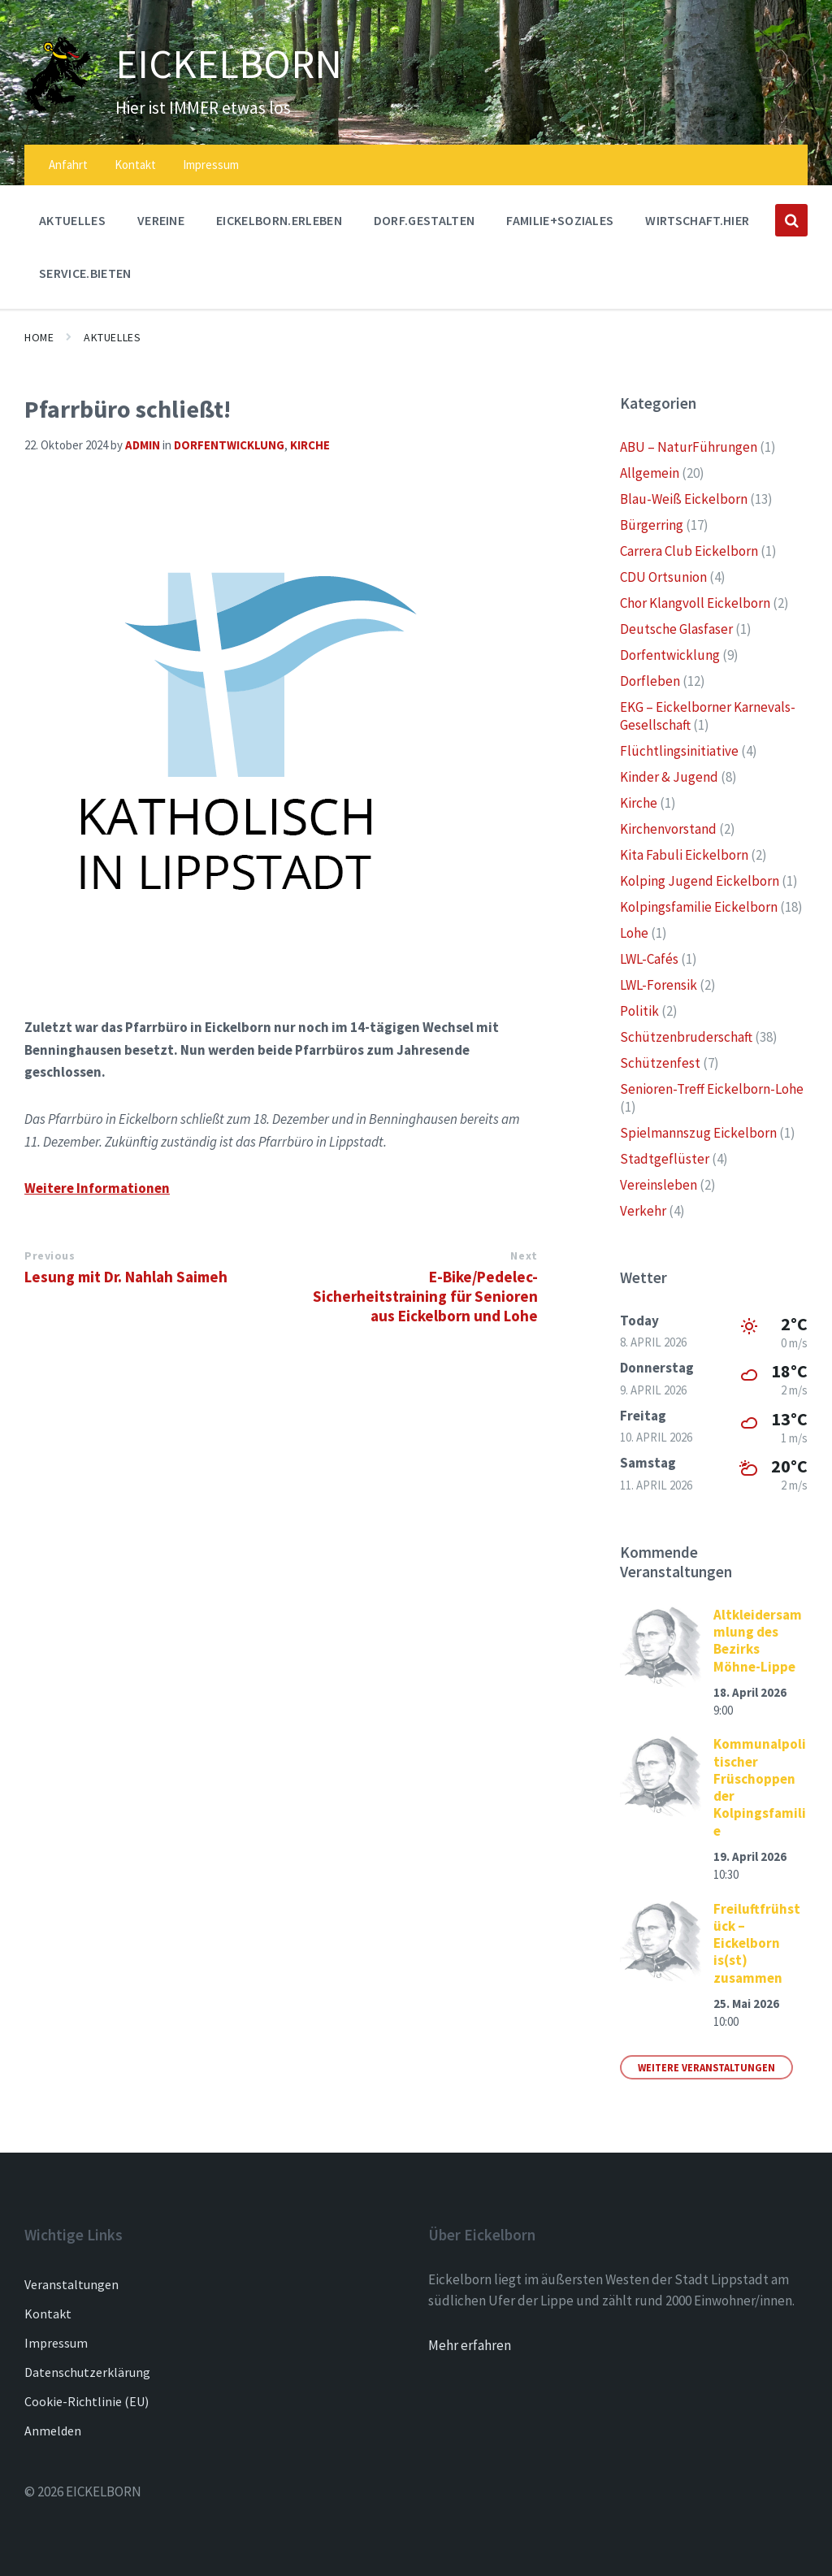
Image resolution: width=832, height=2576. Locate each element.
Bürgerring (651, 525)
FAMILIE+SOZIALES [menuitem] (559, 220)
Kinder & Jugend (669, 777)
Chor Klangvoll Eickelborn (695, 603)
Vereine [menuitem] (160, 220)
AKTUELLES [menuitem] (72, 220)
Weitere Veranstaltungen (706, 2067)
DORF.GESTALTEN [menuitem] (424, 220)
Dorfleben (650, 681)
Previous (49, 1255)
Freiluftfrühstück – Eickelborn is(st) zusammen (756, 1943)
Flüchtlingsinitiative (679, 751)
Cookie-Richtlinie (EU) (86, 2401)
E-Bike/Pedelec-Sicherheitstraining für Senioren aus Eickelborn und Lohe (425, 1296)
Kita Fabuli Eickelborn (684, 855)
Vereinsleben (658, 1185)
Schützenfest (660, 1063)
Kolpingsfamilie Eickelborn (699, 907)
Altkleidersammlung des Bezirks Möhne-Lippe (757, 1641)
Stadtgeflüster (664, 1159)
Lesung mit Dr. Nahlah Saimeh (126, 1276)
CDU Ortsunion (663, 577)
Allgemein (649, 473)
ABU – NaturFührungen (688, 447)
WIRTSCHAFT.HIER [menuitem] (697, 220)
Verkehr (643, 1211)
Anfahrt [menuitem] (68, 164)
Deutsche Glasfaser (676, 629)
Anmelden (52, 2430)
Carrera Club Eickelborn (689, 551)
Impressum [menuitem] (211, 164)
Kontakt (48, 2313)
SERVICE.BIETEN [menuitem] (85, 273)
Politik (639, 1011)
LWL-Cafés (649, 959)
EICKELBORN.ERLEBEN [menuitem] (279, 220)
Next (523, 1255)
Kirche (310, 445)
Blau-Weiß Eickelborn (684, 499)
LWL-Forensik (658, 985)
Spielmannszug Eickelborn (698, 1133)
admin (142, 445)
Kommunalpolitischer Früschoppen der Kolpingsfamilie (759, 1787)
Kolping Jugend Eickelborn (699, 881)
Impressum (56, 2343)
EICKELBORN (229, 63)
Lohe (634, 933)
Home (39, 337)
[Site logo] (57, 108)
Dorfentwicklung (229, 445)
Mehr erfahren (469, 2345)
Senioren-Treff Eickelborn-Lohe (712, 1089)
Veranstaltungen (71, 2284)
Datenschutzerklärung (87, 2372)
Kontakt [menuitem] (135, 164)
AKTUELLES (112, 337)
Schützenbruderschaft (686, 1037)
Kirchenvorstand (668, 829)
